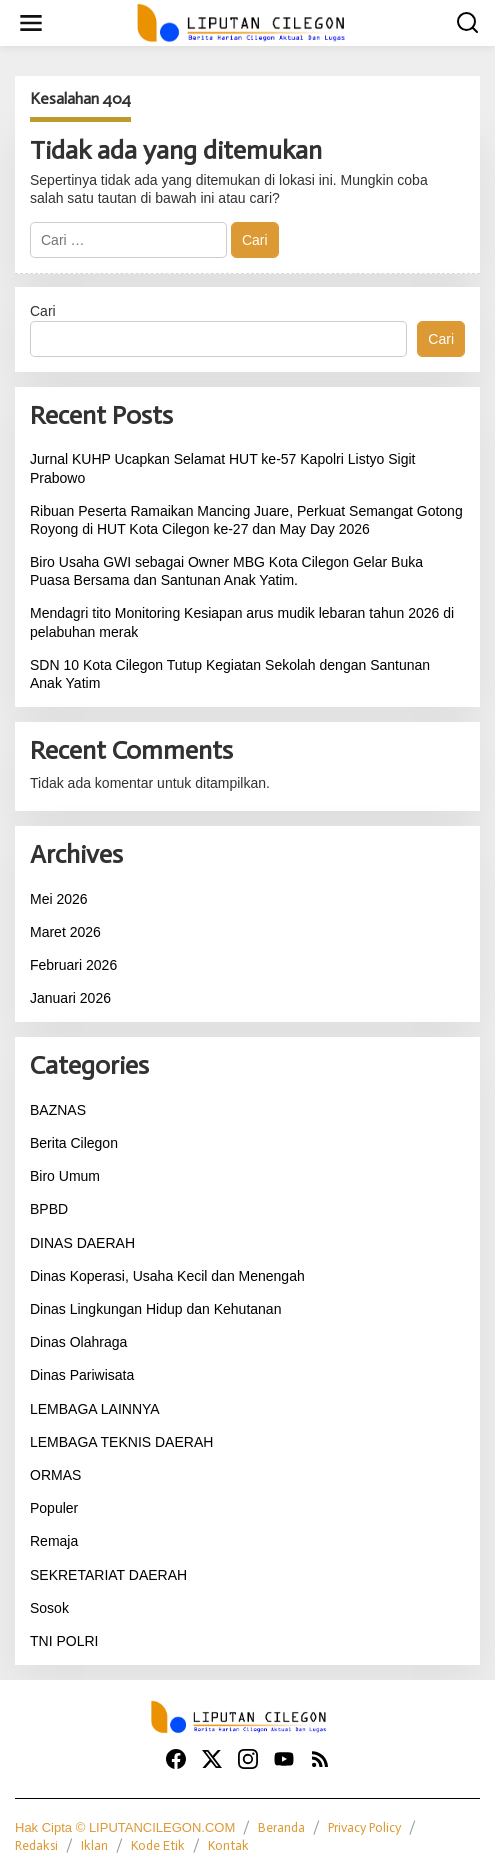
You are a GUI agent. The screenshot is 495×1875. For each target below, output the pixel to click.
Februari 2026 (73, 965)
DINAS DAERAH (82, 1243)
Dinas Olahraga (78, 1342)
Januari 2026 (70, 998)
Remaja (54, 1541)
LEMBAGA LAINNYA (95, 1409)
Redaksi (36, 1845)
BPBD (49, 1209)
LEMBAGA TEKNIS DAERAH (121, 1442)
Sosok (49, 1608)
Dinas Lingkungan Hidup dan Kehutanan (155, 1309)
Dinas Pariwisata (82, 1375)
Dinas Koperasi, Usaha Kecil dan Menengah (167, 1276)
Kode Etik (158, 1845)
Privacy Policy (364, 1827)
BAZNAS (58, 1110)
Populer (54, 1508)
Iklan (94, 1845)
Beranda (281, 1827)
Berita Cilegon (74, 1143)
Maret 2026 (65, 932)
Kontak (228, 1845)
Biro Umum (65, 1176)
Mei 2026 (59, 899)
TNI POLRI (64, 1641)
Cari (43, 311)
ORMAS (55, 1475)
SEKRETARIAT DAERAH (108, 1575)
